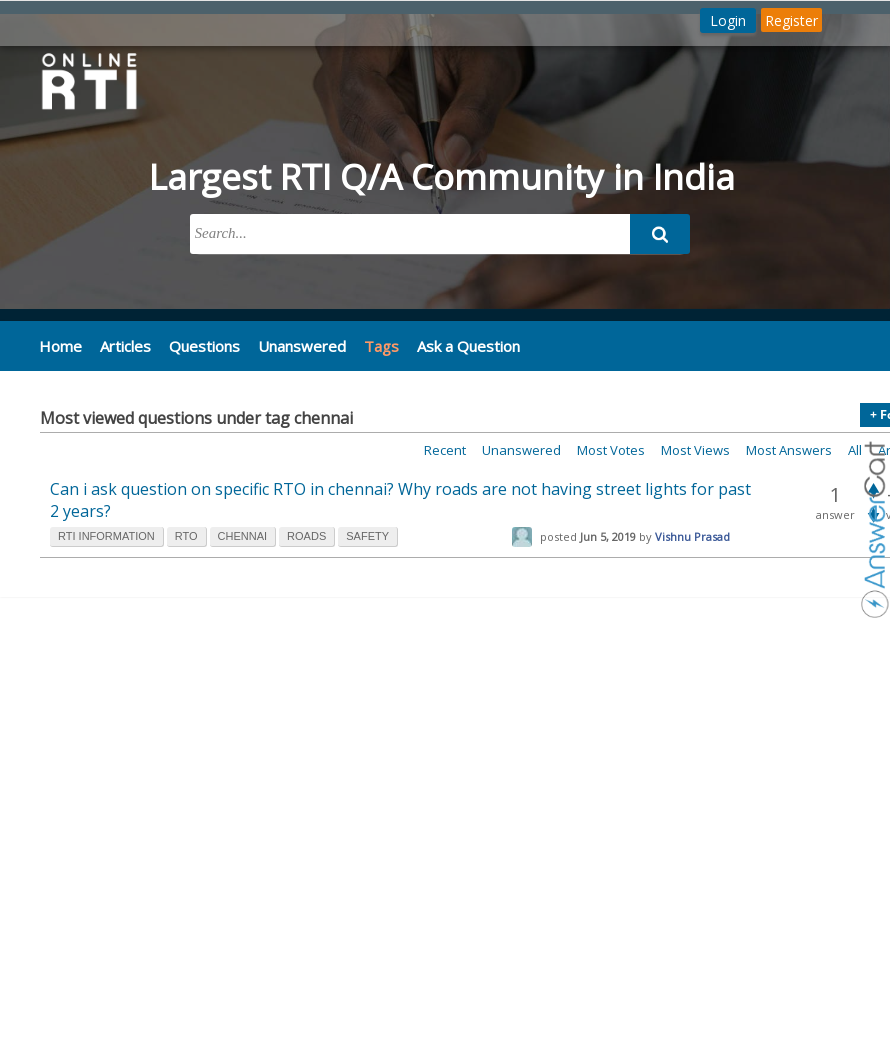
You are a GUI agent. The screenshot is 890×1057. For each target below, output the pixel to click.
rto (186, 536)
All (855, 450)
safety (367, 536)
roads (306, 536)
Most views (695, 450)
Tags (369, 346)
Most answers (789, 450)
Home (59, 345)
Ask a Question (454, 345)
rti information (106, 536)
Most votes (611, 450)
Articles (122, 345)
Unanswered (292, 345)
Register (791, 20)
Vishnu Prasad (692, 536)
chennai (243, 536)
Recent (445, 450)
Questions (198, 345)
